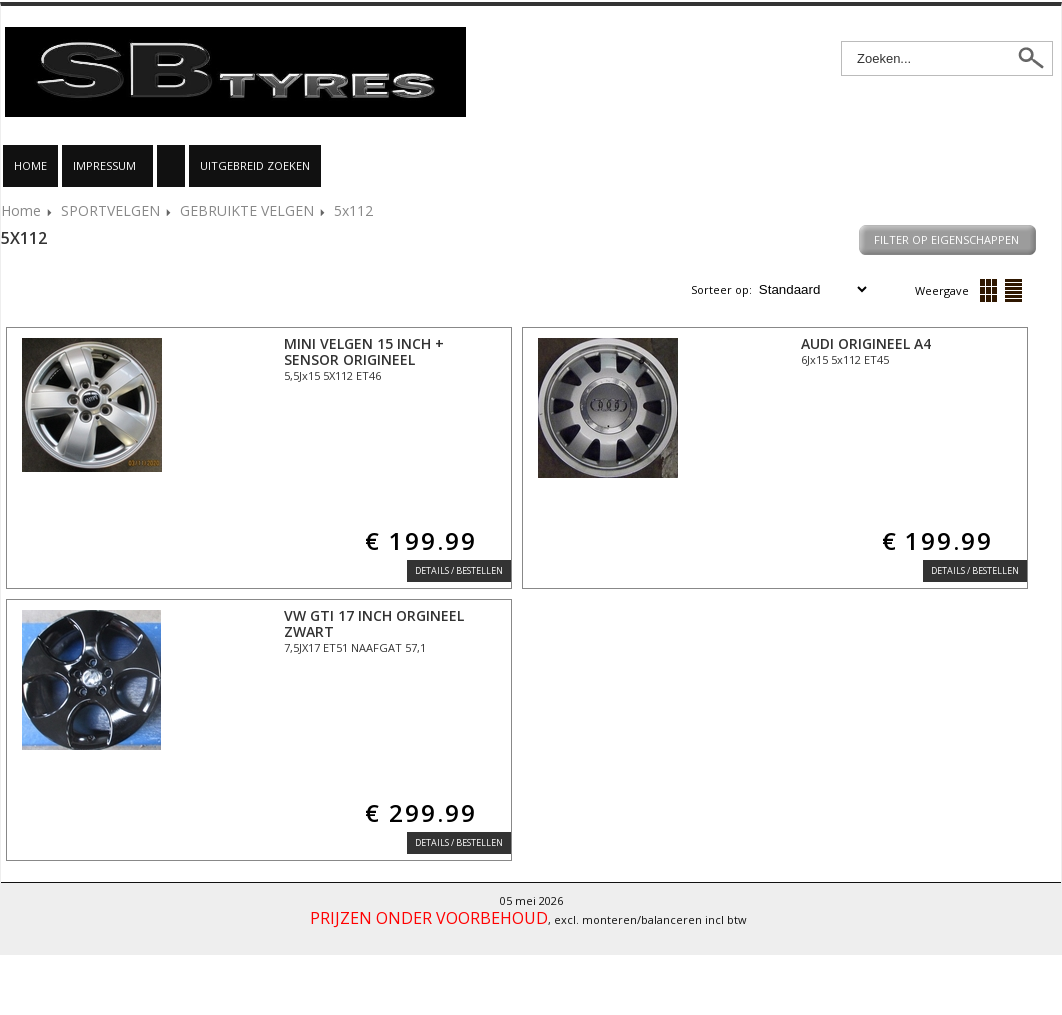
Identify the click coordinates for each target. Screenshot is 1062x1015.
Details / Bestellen (459, 570)
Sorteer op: (723, 289)
